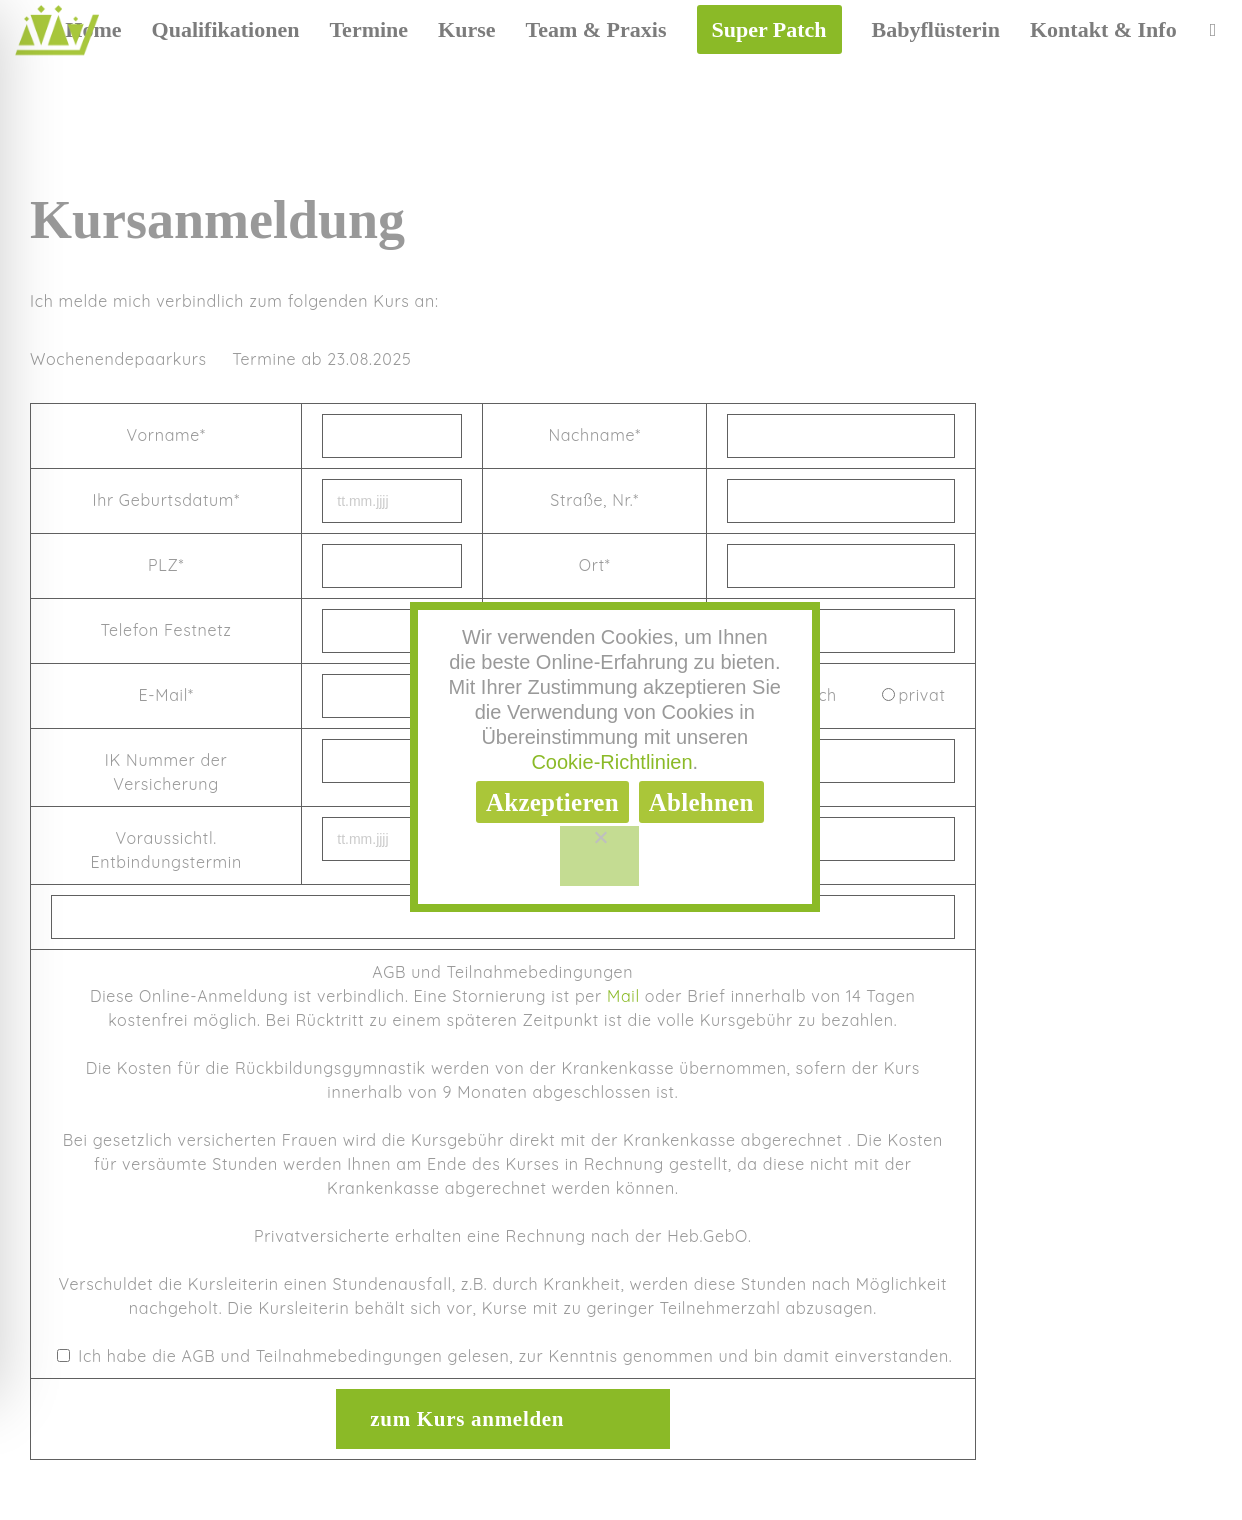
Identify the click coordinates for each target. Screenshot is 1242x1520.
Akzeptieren (552, 802)
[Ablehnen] (599, 856)
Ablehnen (701, 802)
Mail (623, 996)
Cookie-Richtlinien (611, 762)
